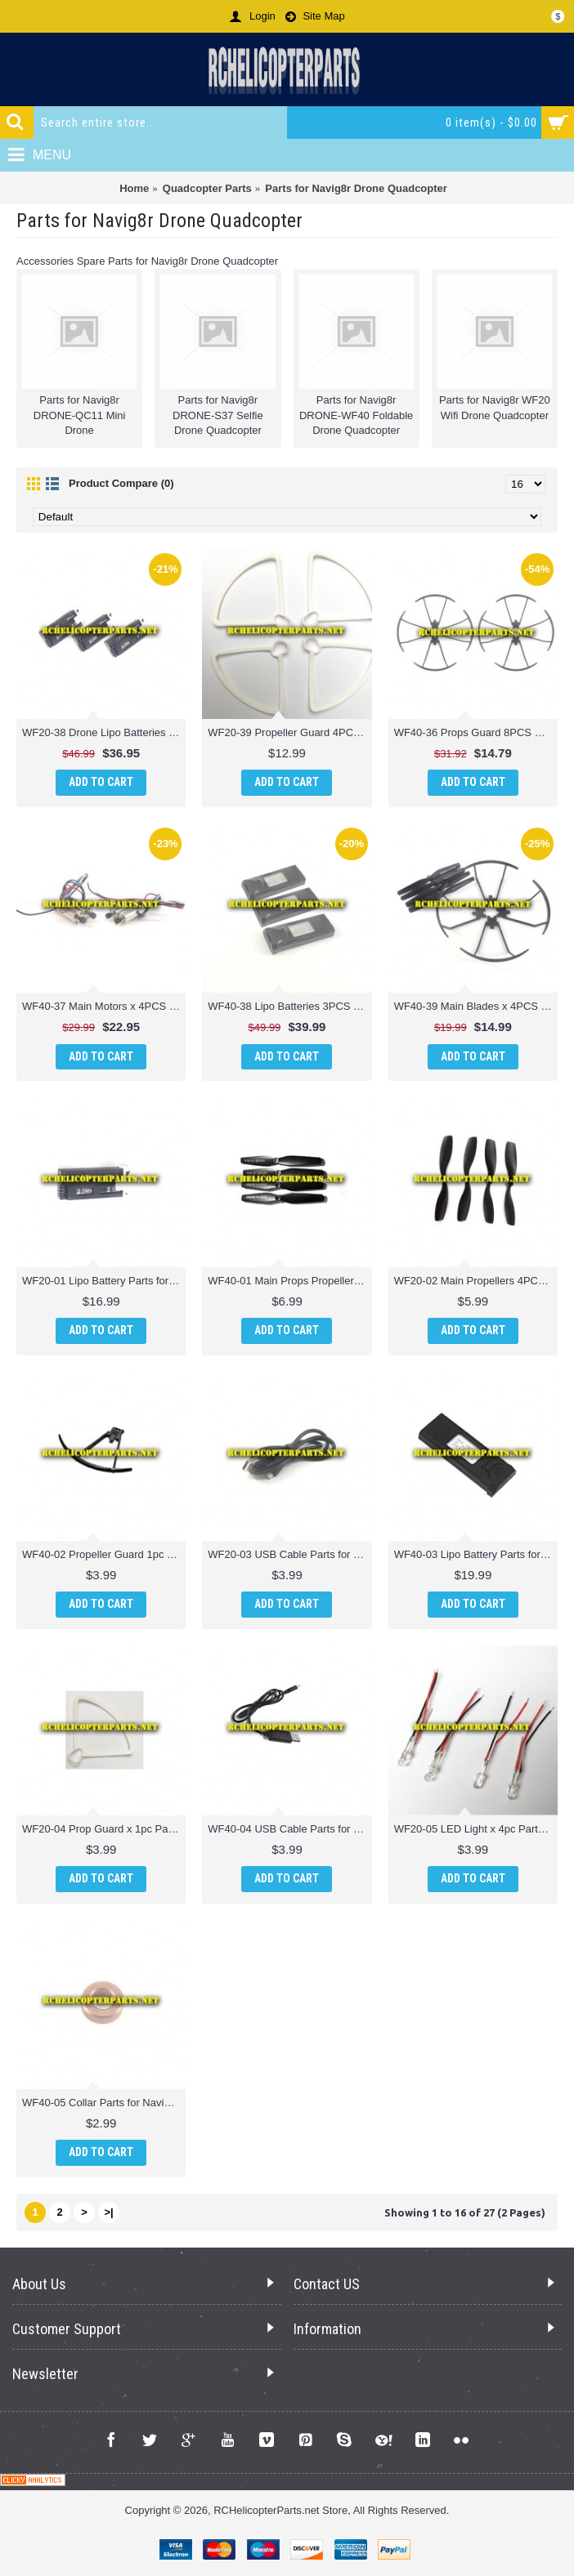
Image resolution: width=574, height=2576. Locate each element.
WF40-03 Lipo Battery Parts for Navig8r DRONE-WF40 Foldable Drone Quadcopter (476, 1554)
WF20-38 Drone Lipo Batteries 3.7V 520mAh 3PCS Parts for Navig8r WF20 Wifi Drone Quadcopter (104, 732)
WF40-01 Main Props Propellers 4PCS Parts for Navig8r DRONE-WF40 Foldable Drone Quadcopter (289, 1281)
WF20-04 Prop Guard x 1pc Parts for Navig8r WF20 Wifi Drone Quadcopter (104, 1829)
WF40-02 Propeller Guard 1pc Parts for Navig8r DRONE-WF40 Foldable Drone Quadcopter (104, 1554)
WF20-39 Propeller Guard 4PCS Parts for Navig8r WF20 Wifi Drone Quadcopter (289, 732)
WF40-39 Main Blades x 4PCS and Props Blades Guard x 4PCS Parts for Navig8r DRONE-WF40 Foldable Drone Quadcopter (476, 1006)
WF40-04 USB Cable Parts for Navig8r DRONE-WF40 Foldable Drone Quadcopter (289, 1829)
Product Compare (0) (121, 483)
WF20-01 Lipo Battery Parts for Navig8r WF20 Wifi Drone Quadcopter (104, 1281)
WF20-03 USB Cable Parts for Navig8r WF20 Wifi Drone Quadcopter (289, 1554)
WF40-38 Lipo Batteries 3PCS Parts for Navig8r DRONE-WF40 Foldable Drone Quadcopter (289, 1006)
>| (108, 2212)
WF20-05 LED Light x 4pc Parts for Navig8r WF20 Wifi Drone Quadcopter (476, 1829)
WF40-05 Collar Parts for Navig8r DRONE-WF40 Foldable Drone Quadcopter (104, 2102)
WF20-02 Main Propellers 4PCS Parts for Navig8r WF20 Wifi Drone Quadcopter (476, 1281)
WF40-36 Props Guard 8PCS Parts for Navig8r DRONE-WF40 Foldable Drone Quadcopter (476, 732)
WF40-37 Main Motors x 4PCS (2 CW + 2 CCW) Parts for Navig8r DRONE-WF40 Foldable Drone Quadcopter (104, 1006)
